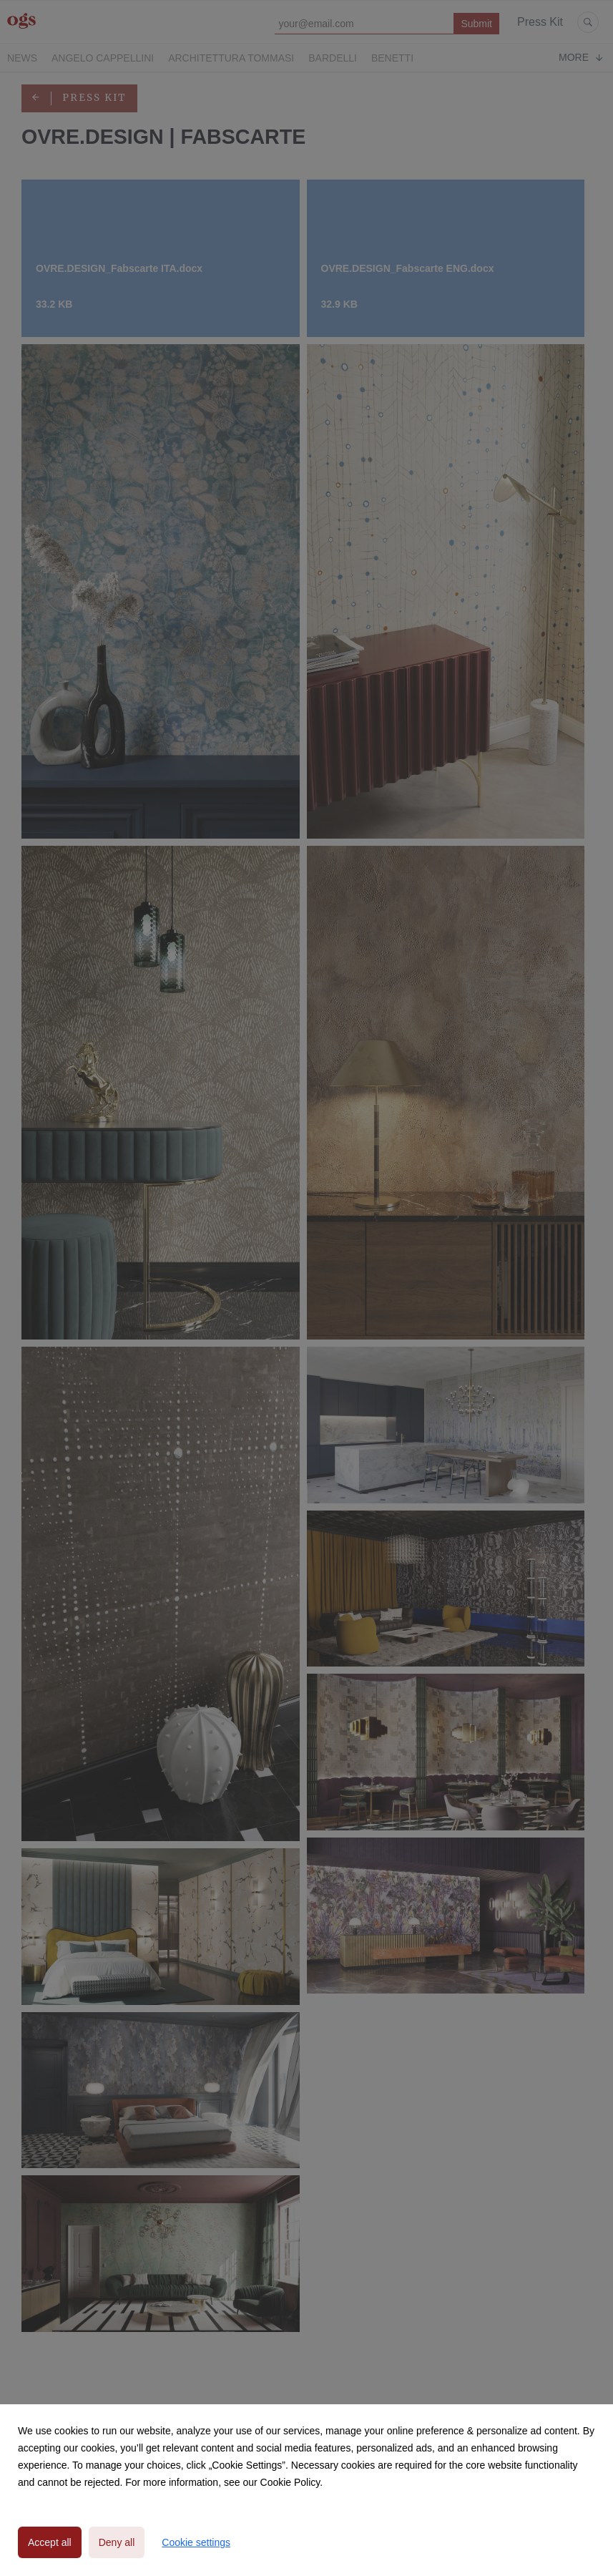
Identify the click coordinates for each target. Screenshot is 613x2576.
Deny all (117, 2542)
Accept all (50, 2542)
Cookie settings (196, 2542)
